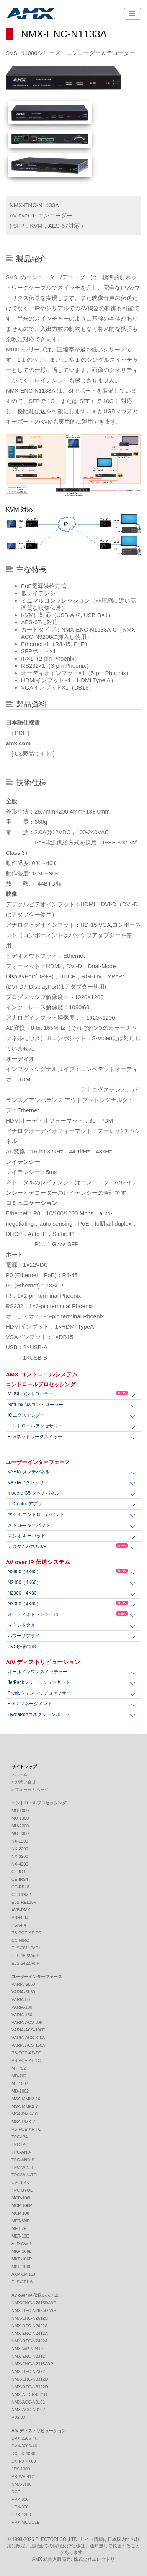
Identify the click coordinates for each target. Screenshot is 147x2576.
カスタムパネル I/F (68, 1546)
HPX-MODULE (25, 2522)
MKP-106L (21, 2251)
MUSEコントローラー (68, 1394)
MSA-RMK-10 (24, 2114)
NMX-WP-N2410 (27, 2348)
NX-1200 (19, 1841)
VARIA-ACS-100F (28, 2030)
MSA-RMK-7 (23, 2121)
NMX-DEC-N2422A (29, 2341)
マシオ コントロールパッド (36, 1514)
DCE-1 (17, 2491)
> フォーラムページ (30, 1789)
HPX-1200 (21, 2514)
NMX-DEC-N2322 (28, 2371)
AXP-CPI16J (23, 2274)
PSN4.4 (18, 1925)
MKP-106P (21, 2259)
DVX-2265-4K (24, 2438)
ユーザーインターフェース (38, 1462)
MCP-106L (21, 2198)
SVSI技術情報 (22, 1646)
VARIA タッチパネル (29, 1471)
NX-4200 (19, 1864)
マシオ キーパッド (27, 1536)
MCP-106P (21, 2205)
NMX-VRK (21, 2484)
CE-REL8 (20, 1887)
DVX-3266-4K (24, 2446)
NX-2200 (19, 1848)
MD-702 (18, 2075)
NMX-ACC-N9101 (28, 2402)
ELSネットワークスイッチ (35, 1436)
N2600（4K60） (68, 1571)
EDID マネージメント (30, 1703)
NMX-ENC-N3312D (29, 2379)
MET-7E (19, 2228)
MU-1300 (20, 1818)
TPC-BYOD (22, 2190)
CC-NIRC (20, 1940)
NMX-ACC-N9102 (28, 2409)
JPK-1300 (20, 2468)
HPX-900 (20, 2507)
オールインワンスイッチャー (37, 1671)
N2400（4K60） (24, 1582)
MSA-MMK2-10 (25, 2098)
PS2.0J (18, 2417)
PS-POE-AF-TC (26, 1932)
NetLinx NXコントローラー (35, 1404)
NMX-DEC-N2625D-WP (33, 2310)
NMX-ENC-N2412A (29, 2333)
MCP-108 (20, 2213)
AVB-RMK (20, 1909)
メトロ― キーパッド (29, 1525)
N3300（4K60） (68, 1603)
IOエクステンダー (26, 1415)
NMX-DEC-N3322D (29, 2386)
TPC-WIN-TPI (24, 2175)
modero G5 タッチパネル (33, 1493)
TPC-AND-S (22, 2159)
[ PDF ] (17, 733)
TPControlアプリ (25, 1503)
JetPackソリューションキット (39, 1682)
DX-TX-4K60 (23, 2453)
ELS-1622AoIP (25, 1955)
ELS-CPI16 (22, 2282)
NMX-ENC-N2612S (29, 2318)
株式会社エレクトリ (94, 2559)
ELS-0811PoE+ (26, 1948)
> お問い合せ (23, 1782)
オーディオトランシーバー (68, 1614)
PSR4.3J (19, 1917)
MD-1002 (20, 2091)
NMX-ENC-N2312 (28, 2356)
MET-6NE (20, 2220)
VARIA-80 (20, 1999)
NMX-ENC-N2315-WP (32, 2364)
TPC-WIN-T (22, 2167)
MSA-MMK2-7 (24, 2106)
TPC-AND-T (22, 2152)
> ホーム (19, 1774)
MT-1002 (19, 2083)
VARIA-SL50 (23, 1984)
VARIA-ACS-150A (28, 2045)
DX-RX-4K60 (23, 2461)
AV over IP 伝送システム (38, 1562)
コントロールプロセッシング (40, 1384)
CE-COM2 (21, 1894)
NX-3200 (19, 1856)
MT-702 (18, 2068)
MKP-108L (21, 2266)
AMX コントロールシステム (42, 1374)
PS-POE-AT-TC (26, 2060)
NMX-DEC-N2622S (29, 2325)
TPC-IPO (20, 2144)
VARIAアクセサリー (28, 1482)
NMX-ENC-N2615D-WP (33, 2303)
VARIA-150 (21, 2014)
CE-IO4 (18, 1871)
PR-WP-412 (22, 2476)
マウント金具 (21, 1625)
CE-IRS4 (19, 1879)
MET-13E (20, 2236)
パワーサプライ (24, 1635)
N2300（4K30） (24, 1593)
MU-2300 (20, 1826)
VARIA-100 (21, 2007)
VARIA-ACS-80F (26, 2022)
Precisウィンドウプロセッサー (39, 1693)
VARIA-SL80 (23, 1992)
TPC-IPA (19, 2137)
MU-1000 (20, 1810)
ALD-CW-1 (21, 2243)
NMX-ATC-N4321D (29, 2394)
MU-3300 (20, 1833)
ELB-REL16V (23, 1902)
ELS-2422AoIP (25, 1963)
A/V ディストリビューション (43, 1662)
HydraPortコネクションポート (39, 1714)
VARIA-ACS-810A (28, 2037)
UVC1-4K (20, 2182)
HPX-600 (20, 2499)
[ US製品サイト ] (30, 753)
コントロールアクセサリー (35, 1426)
